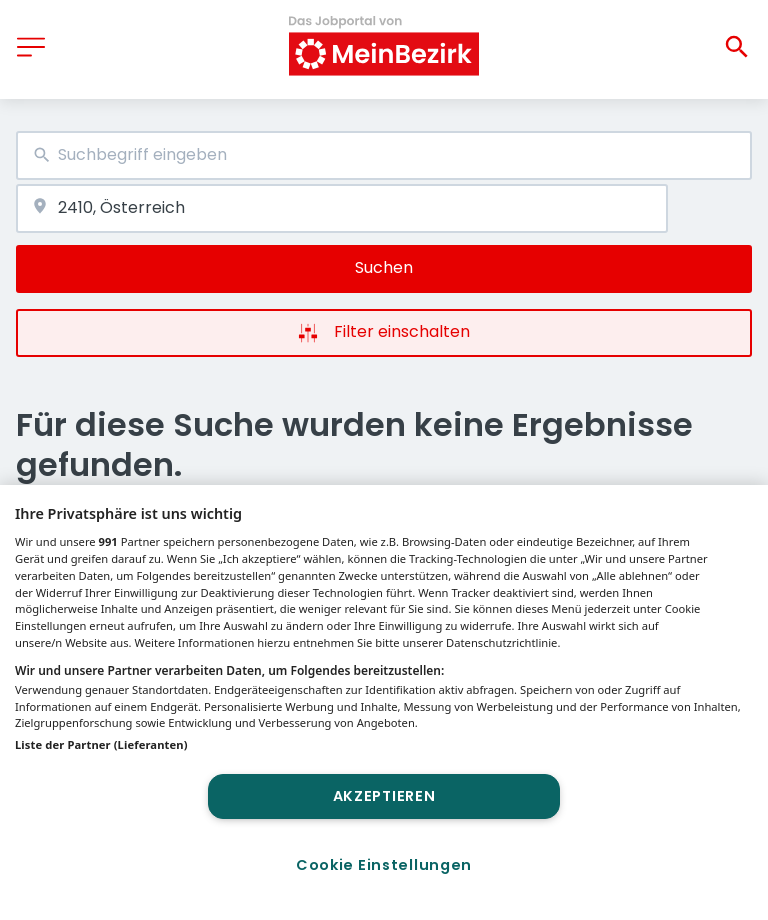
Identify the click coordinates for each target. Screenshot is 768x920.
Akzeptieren (384, 796)
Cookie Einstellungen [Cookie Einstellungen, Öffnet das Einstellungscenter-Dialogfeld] (384, 865)
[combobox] (384, 155)
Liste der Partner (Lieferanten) (101, 744)
